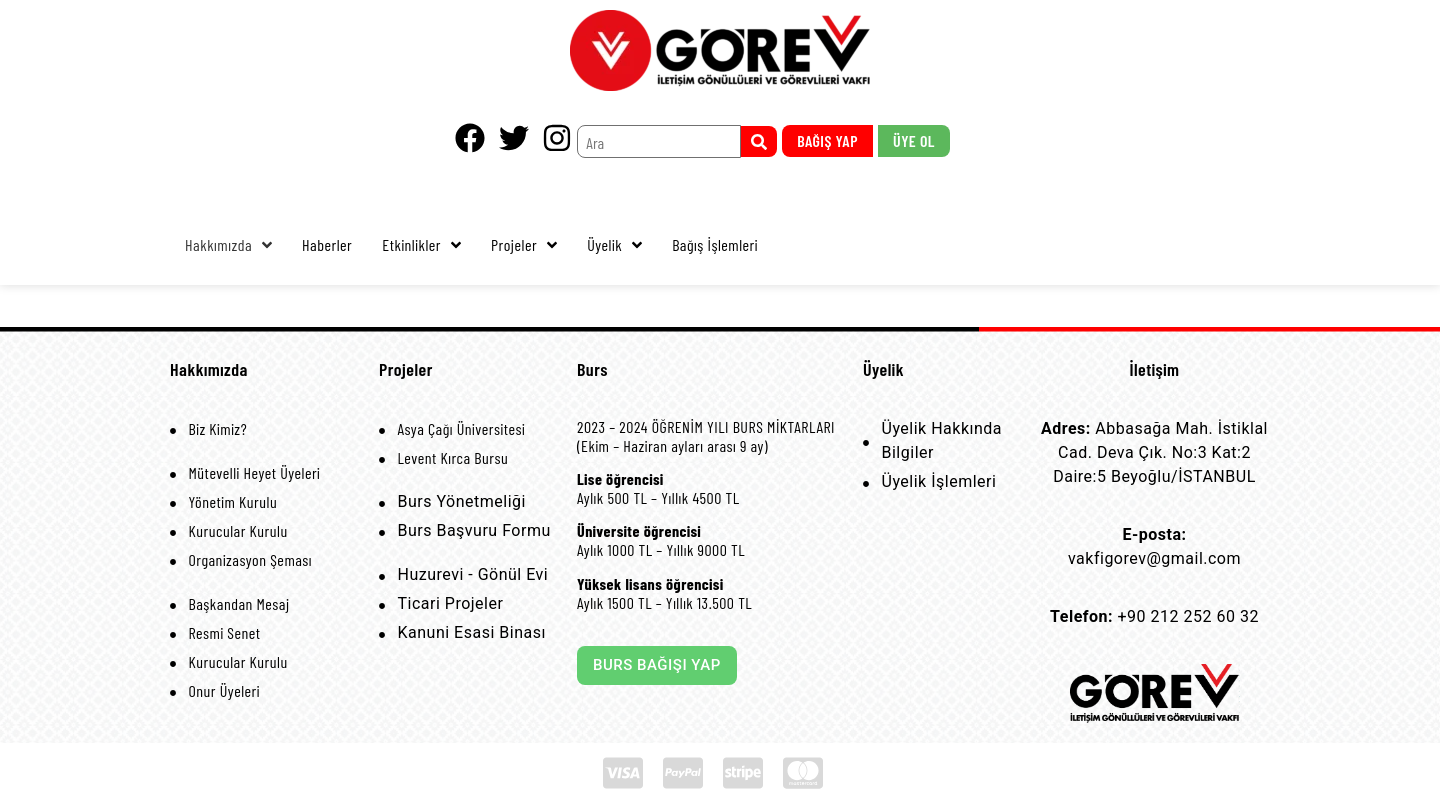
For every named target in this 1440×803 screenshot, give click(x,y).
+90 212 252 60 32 (1188, 616)
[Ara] (659, 141)
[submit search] (759, 141)
